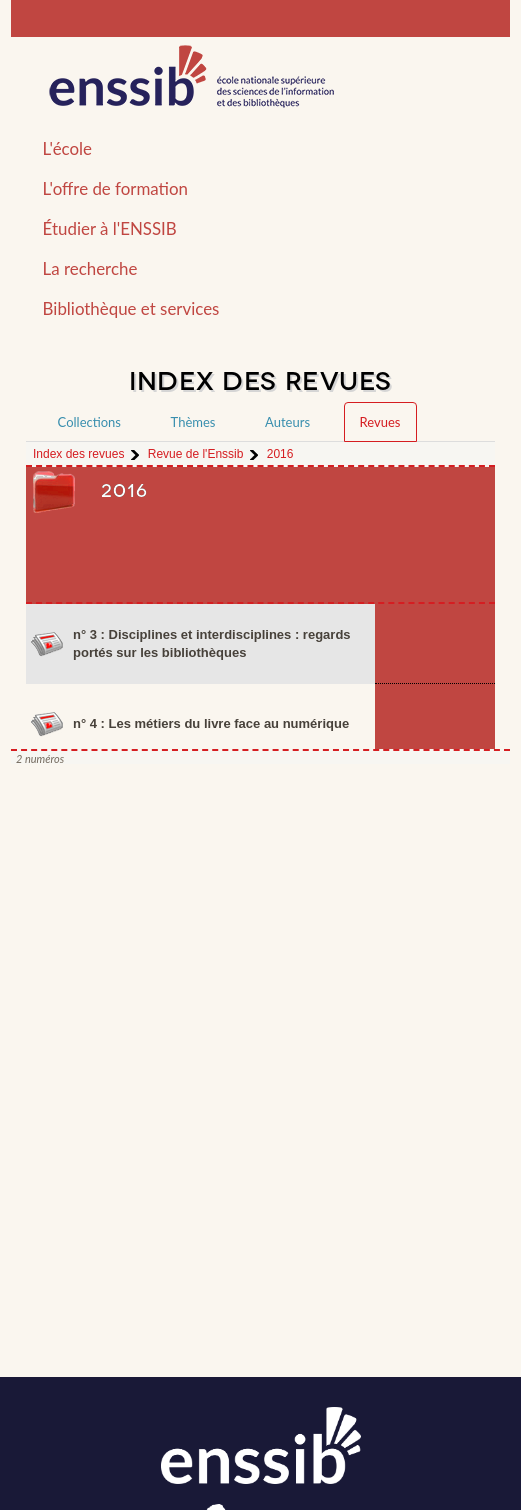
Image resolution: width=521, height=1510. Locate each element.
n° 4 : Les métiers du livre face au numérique (211, 723)
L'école (67, 148)
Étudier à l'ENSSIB (110, 228)
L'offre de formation (115, 188)
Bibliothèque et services (131, 308)
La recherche (90, 268)
